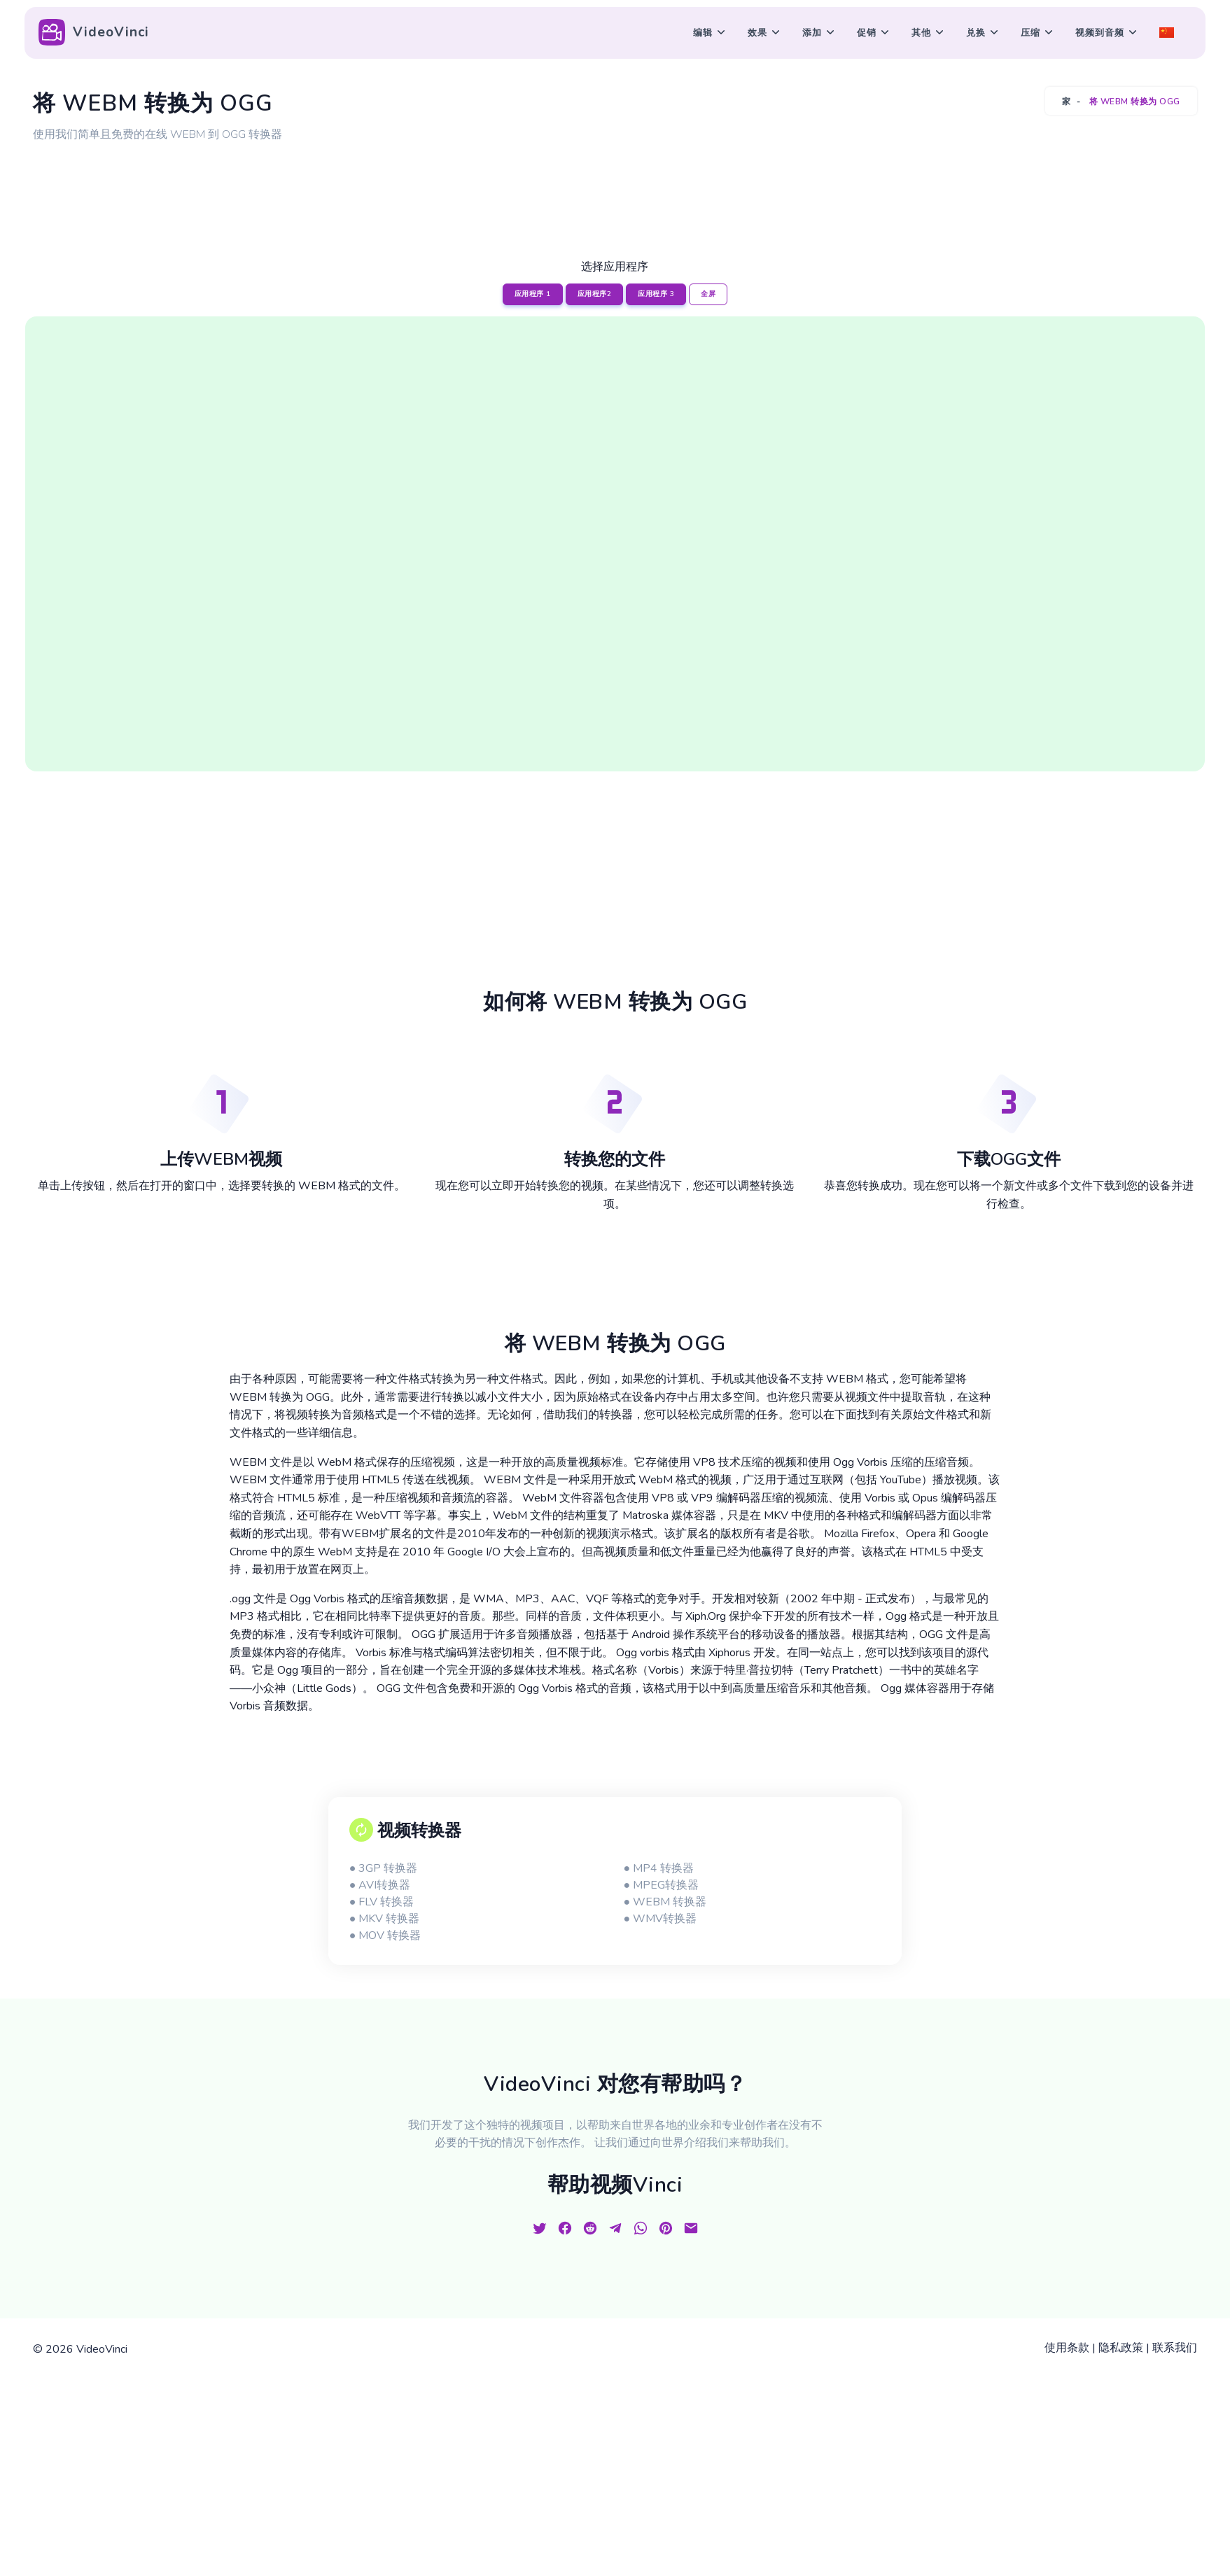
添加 (812, 33)
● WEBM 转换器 (664, 1902)
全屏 (708, 294)
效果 (757, 33)
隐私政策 (1120, 2348)
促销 (866, 33)
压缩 (1030, 33)
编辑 (703, 33)
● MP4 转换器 (658, 1868)
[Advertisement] (615, 184)
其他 (921, 33)
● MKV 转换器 (384, 1918)
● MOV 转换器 (385, 1935)
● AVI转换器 (380, 1885)
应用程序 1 (533, 294)
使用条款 (1066, 2348)
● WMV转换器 (660, 1918)
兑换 (976, 33)
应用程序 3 (656, 294)
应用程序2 (595, 294)
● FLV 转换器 (381, 1902)
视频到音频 (1099, 33)
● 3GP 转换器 (383, 1868)
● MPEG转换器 (661, 1885)
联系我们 (1174, 2348)
